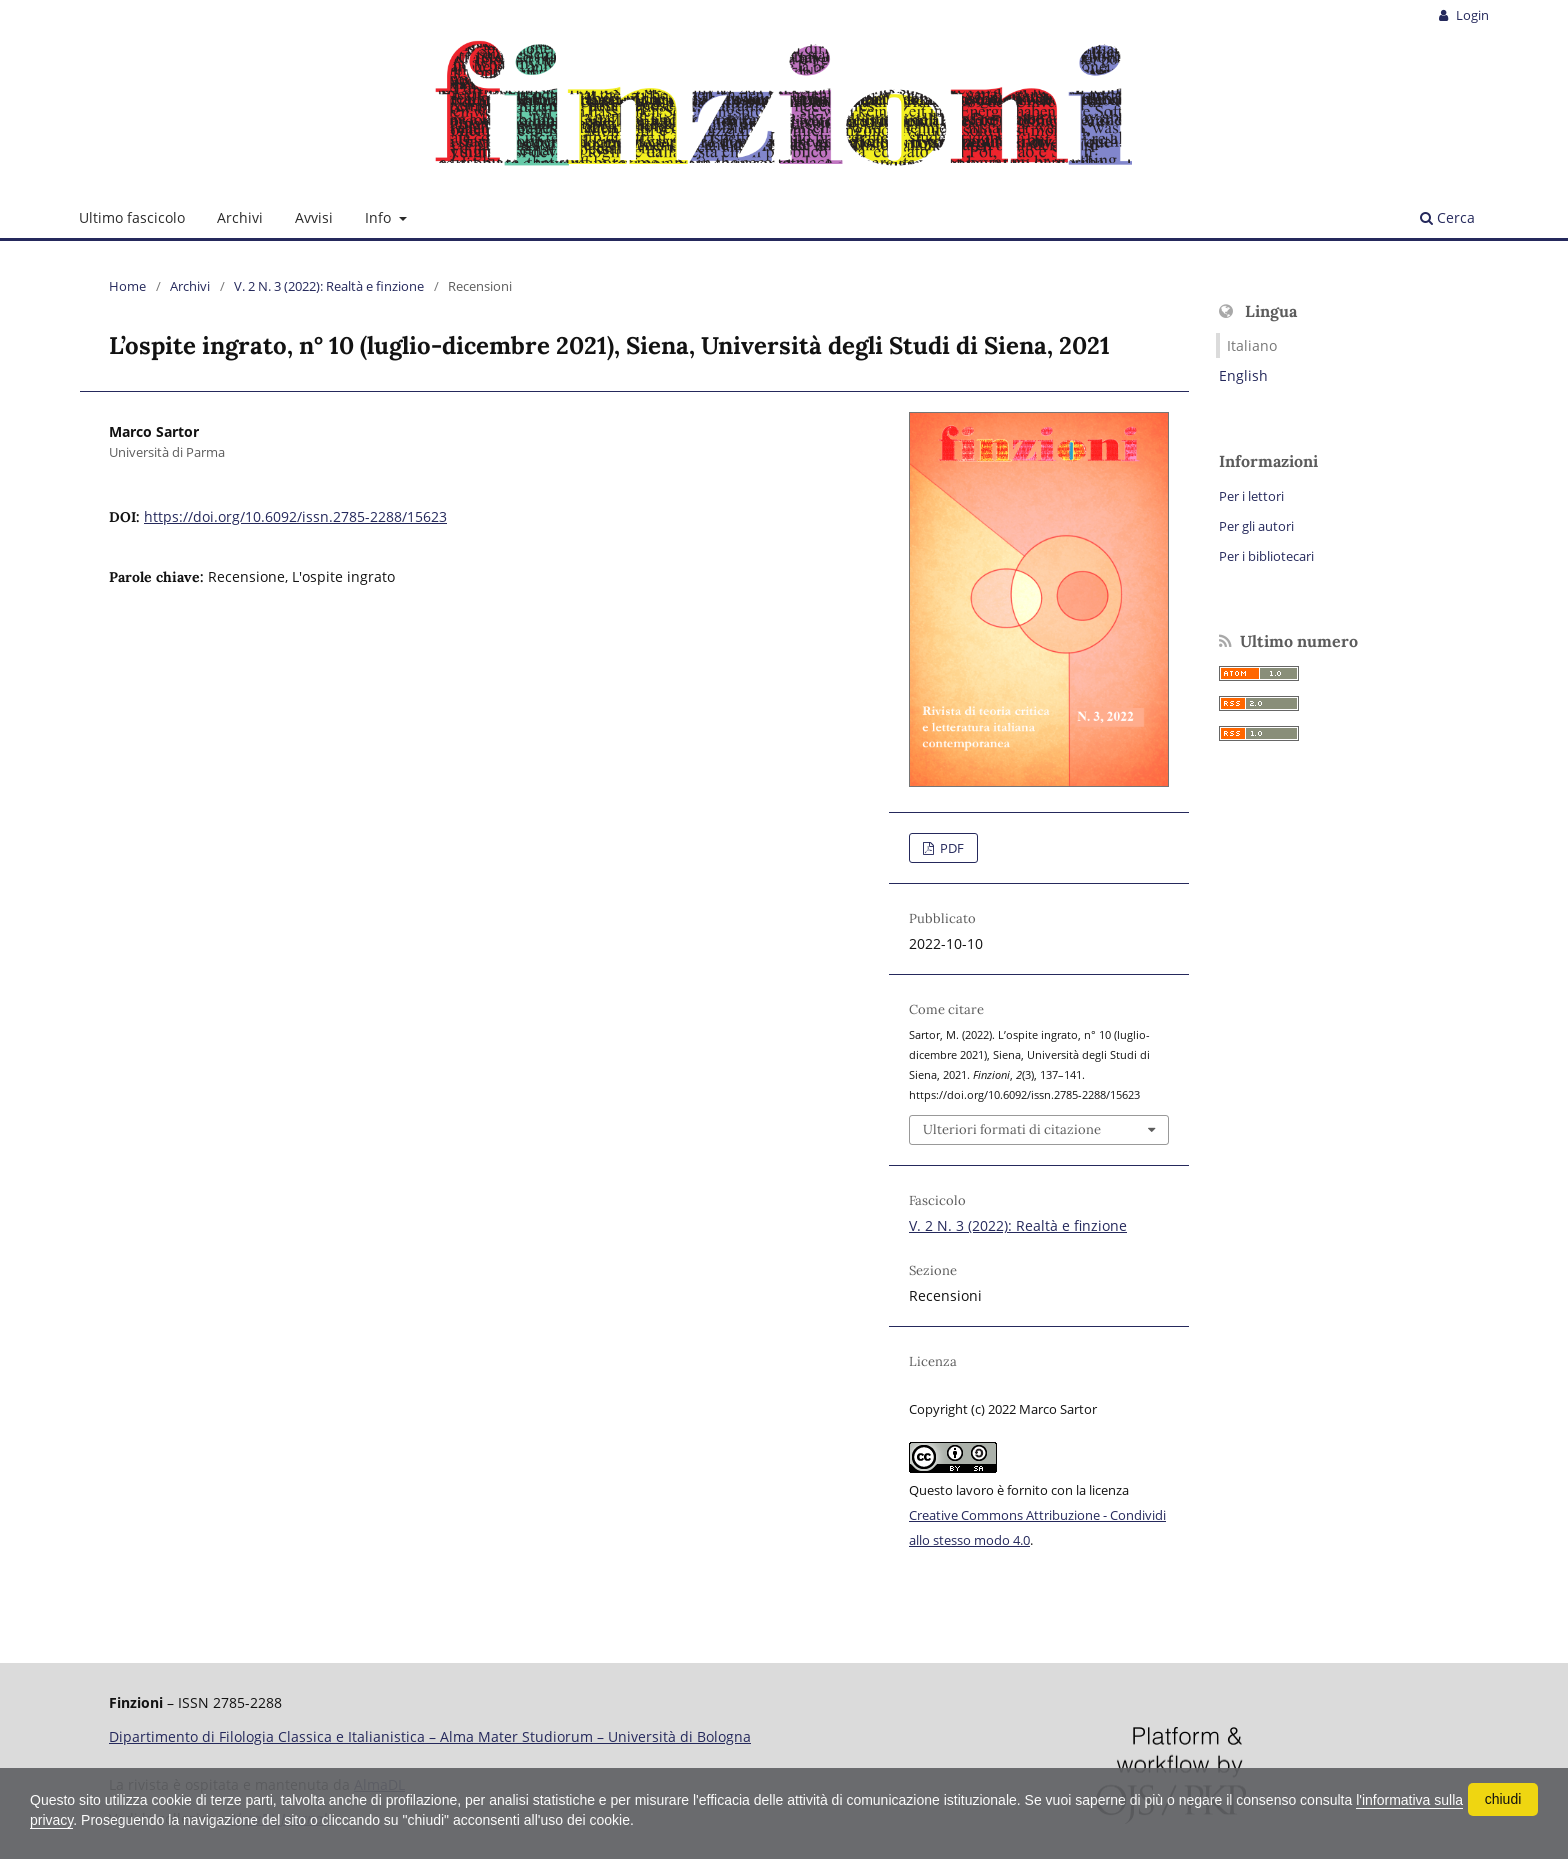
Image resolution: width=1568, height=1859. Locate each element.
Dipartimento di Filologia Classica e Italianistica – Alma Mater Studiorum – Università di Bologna (430, 1736)
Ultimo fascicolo (132, 217)
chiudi (1503, 1799)
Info (380, 217)
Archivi (240, 217)
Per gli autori (1256, 526)
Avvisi (314, 217)
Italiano (1252, 345)
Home (127, 286)
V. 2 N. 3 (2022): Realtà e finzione (329, 286)
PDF (950, 848)
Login (1471, 15)
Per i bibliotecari (1266, 556)
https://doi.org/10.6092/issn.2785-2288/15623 (295, 516)
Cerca (1447, 217)
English (1243, 375)
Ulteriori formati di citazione (1012, 1129)
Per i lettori (1251, 496)
